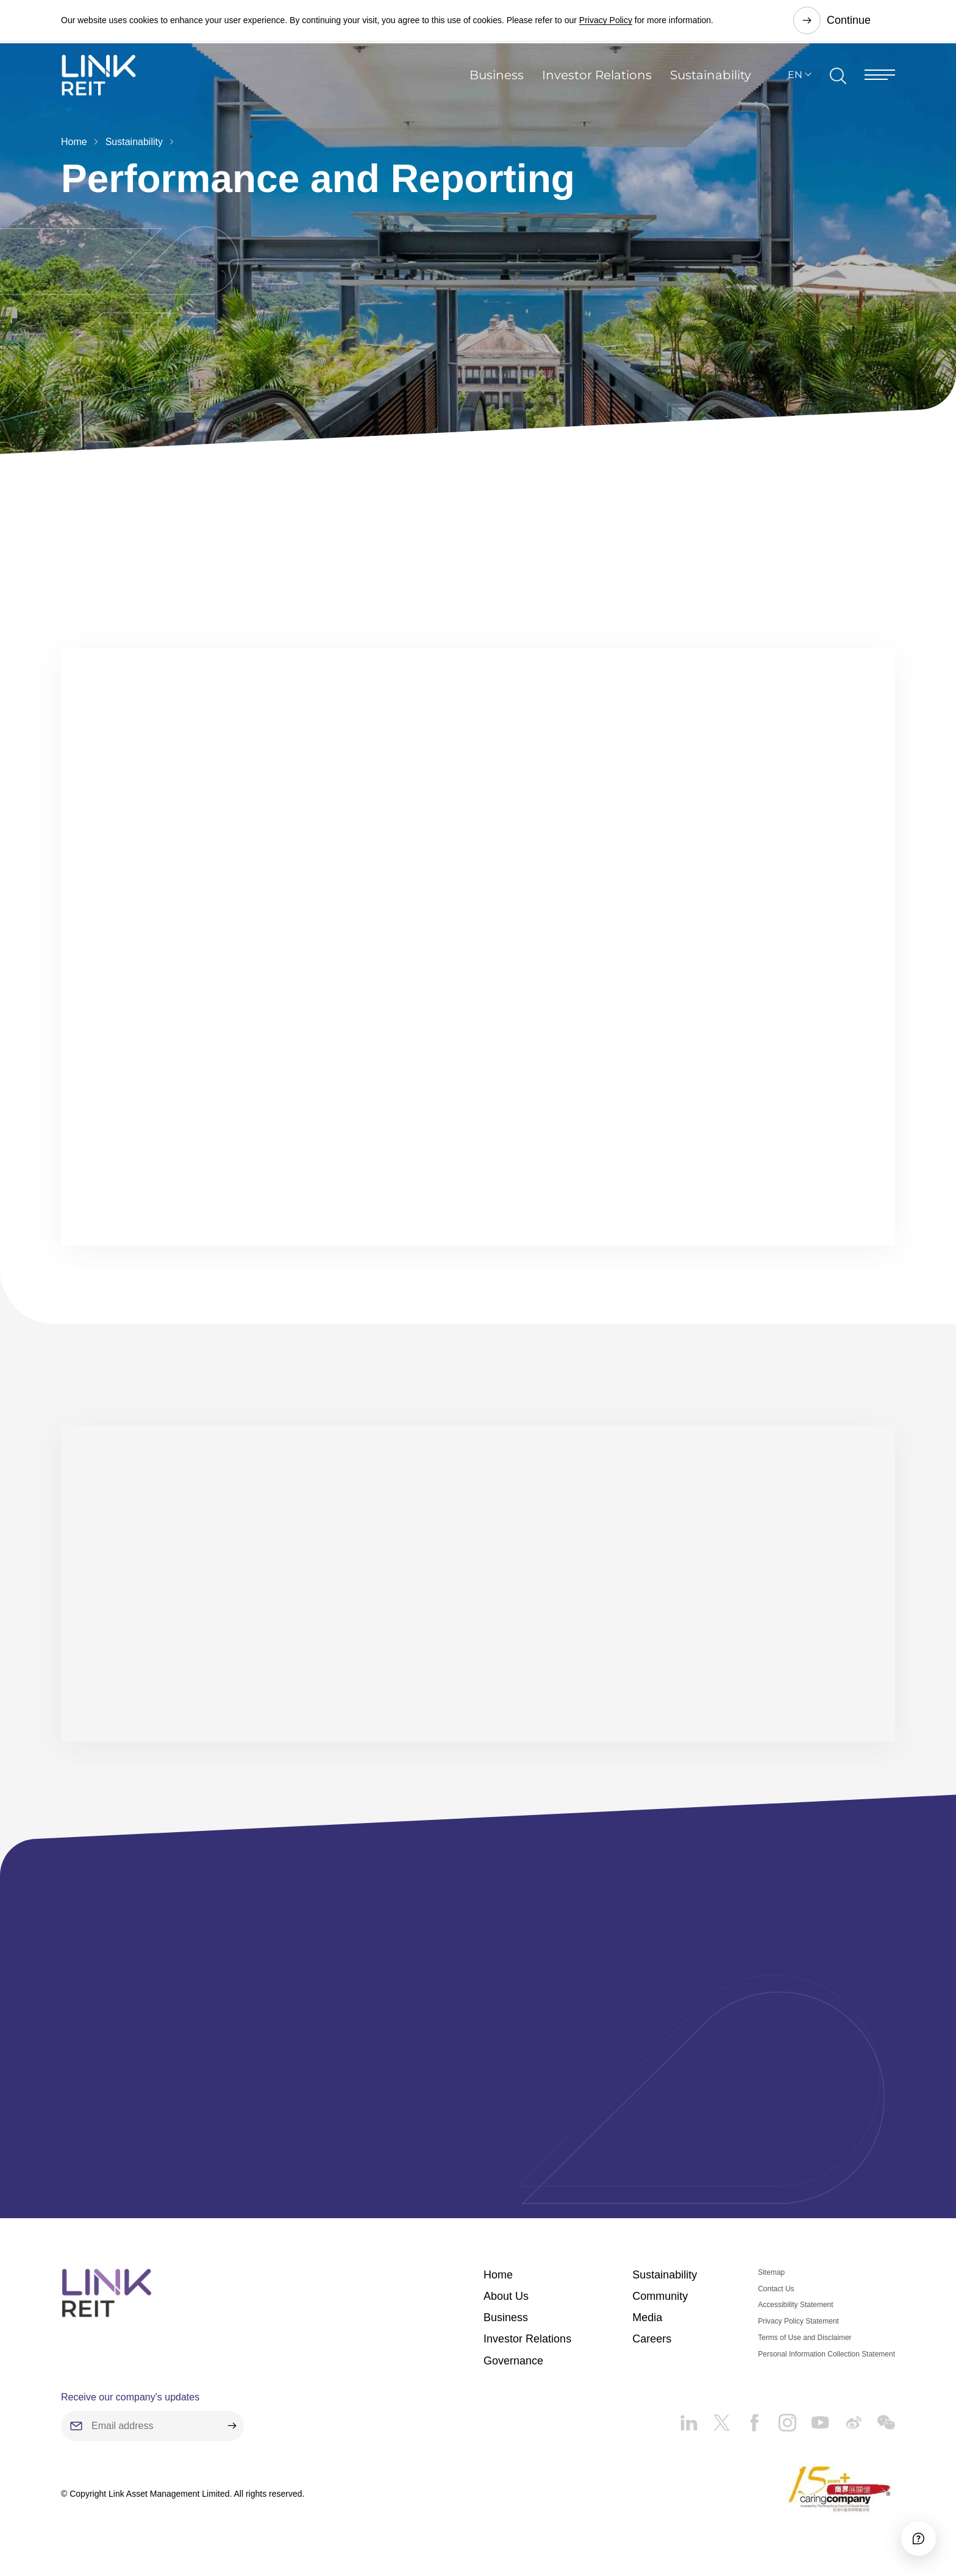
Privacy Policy (605, 21)
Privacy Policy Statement (798, 2321)
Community (660, 2297)
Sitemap (771, 2273)
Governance (513, 2361)
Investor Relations (597, 81)
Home (74, 142)
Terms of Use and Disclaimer (804, 2338)
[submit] (231, 2426)
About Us (506, 2297)
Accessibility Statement (795, 2305)
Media (647, 2318)
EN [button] (795, 81)
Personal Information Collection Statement (826, 2354)
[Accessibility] (913, 2533)
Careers (651, 2339)
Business (496, 81)
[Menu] (880, 81)
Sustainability (710, 81)
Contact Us (776, 2289)
